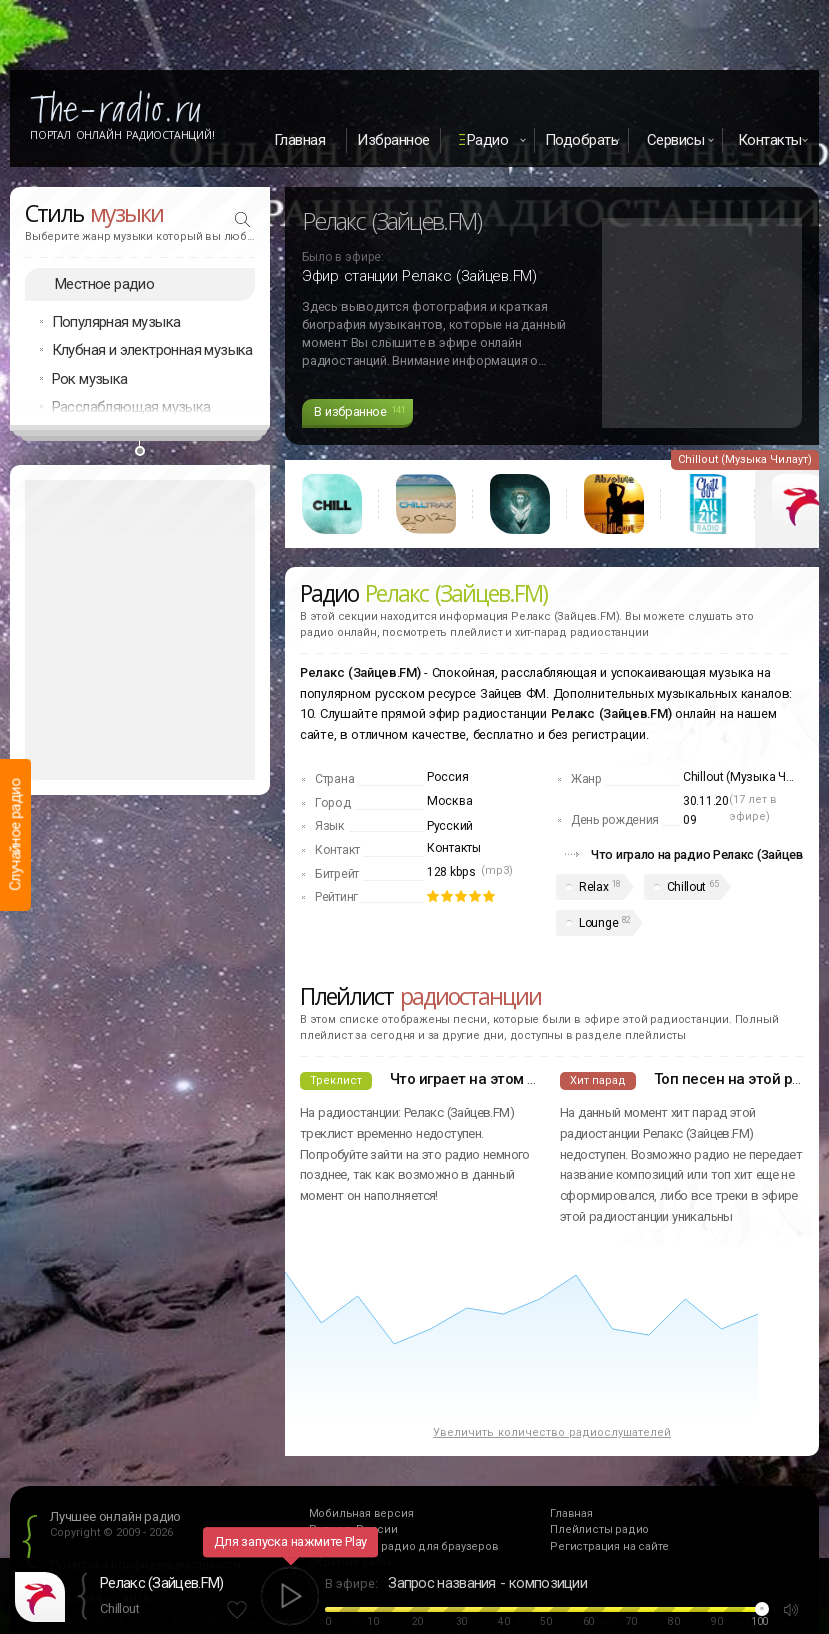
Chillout (687, 887)
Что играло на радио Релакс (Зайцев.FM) (709, 854)
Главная (300, 140)
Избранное (393, 140)
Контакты (454, 848)
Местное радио (104, 284)
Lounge (598, 923)
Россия (447, 777)
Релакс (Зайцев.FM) (161, 1583)
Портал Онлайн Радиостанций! (122, 135)
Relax (594, 887)
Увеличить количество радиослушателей (552, 1432)
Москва (449, 801)
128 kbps (451, 872)
